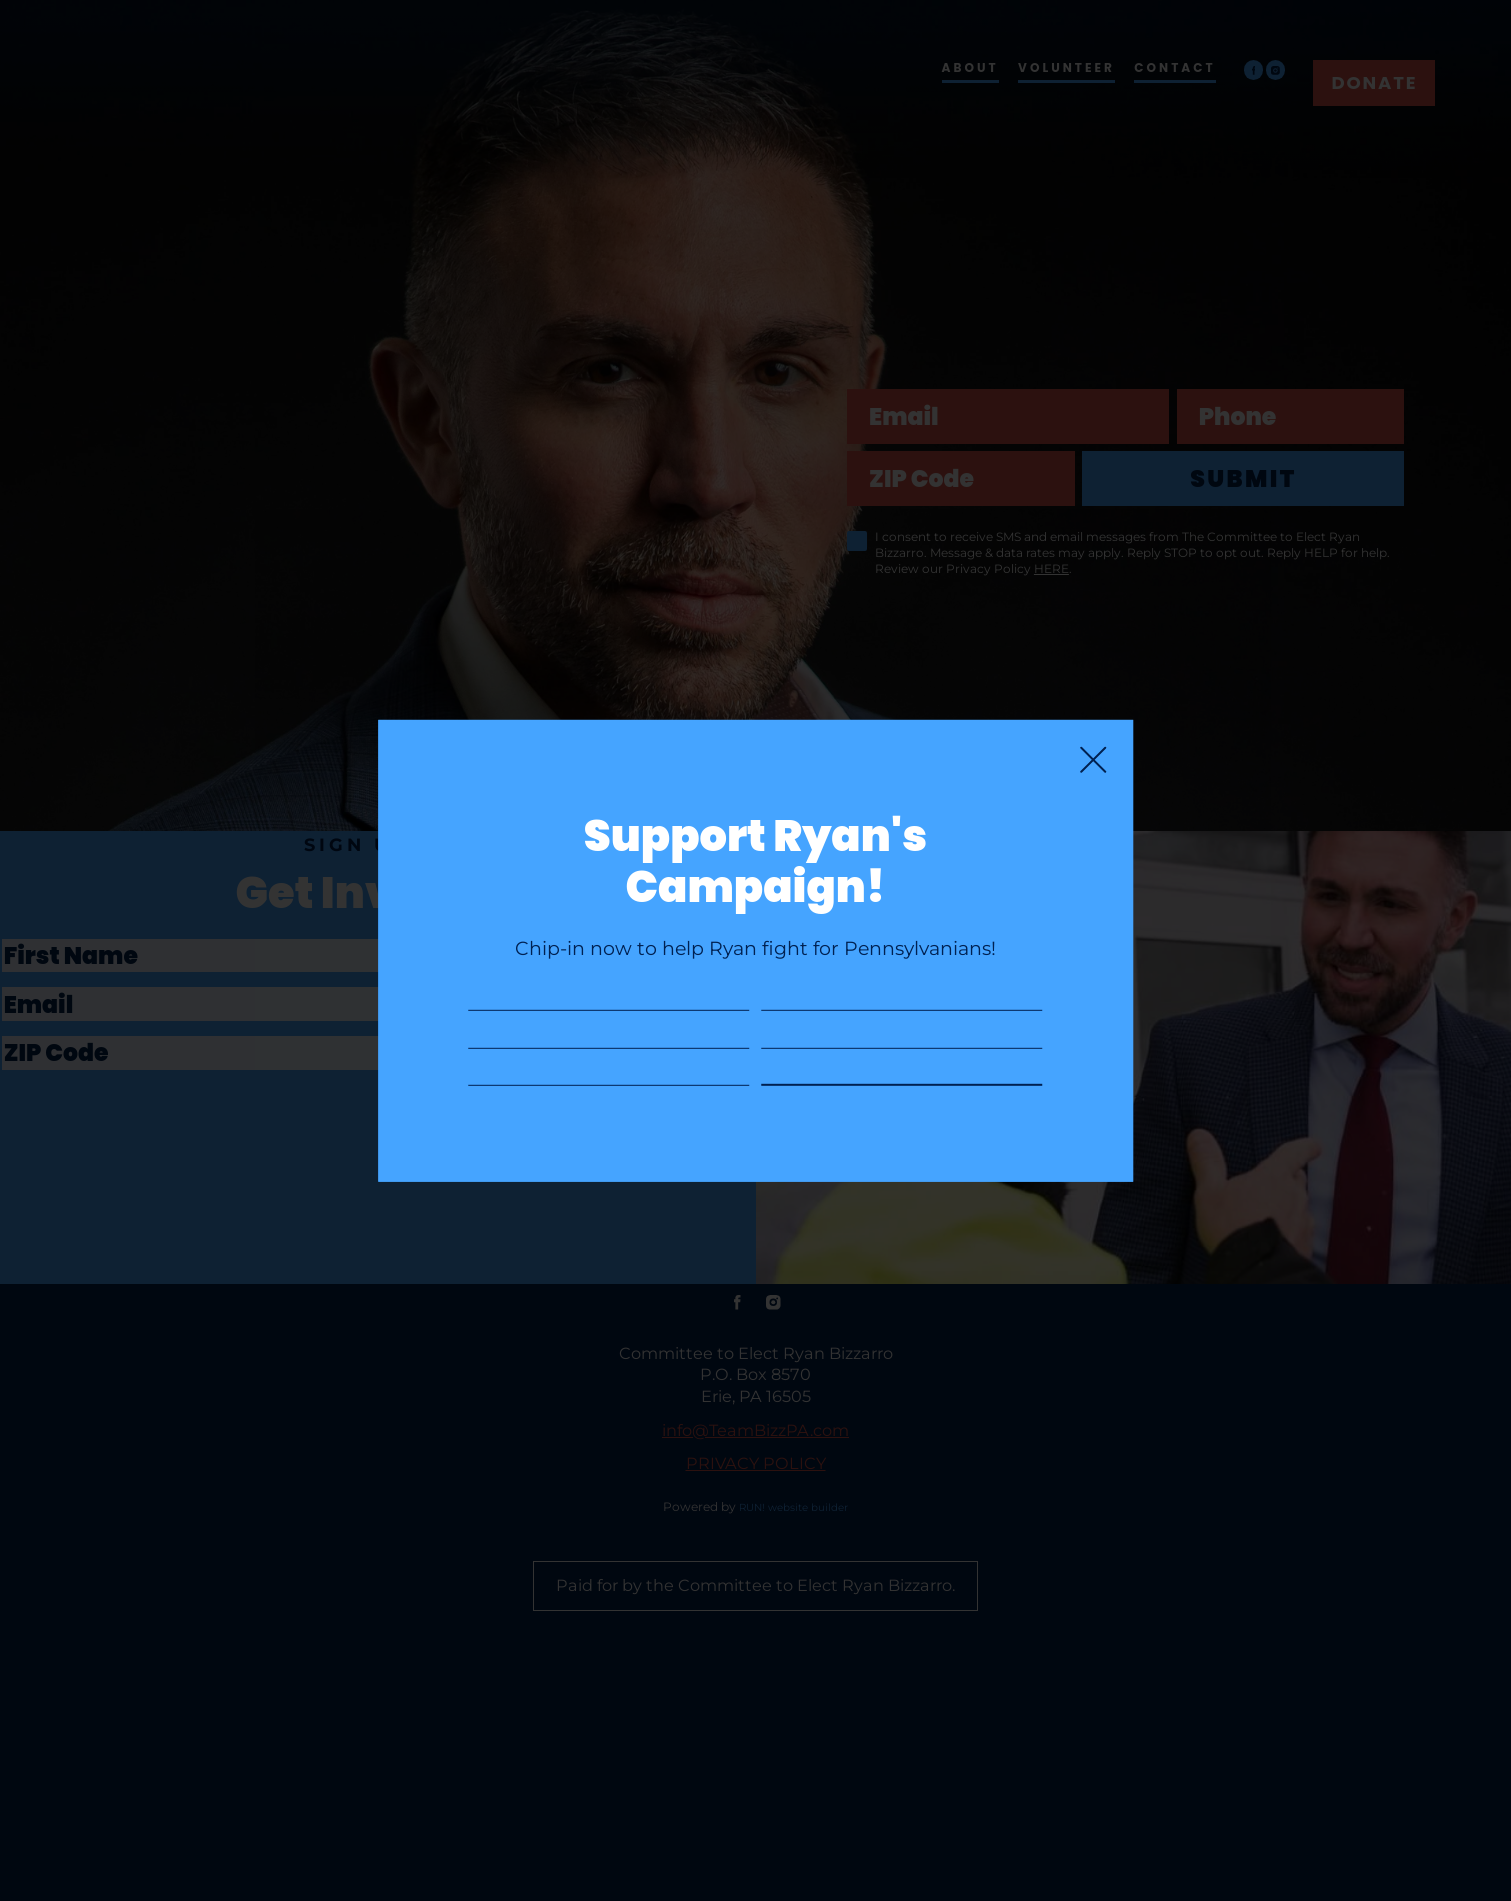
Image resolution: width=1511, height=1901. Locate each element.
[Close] (1093, 671)
